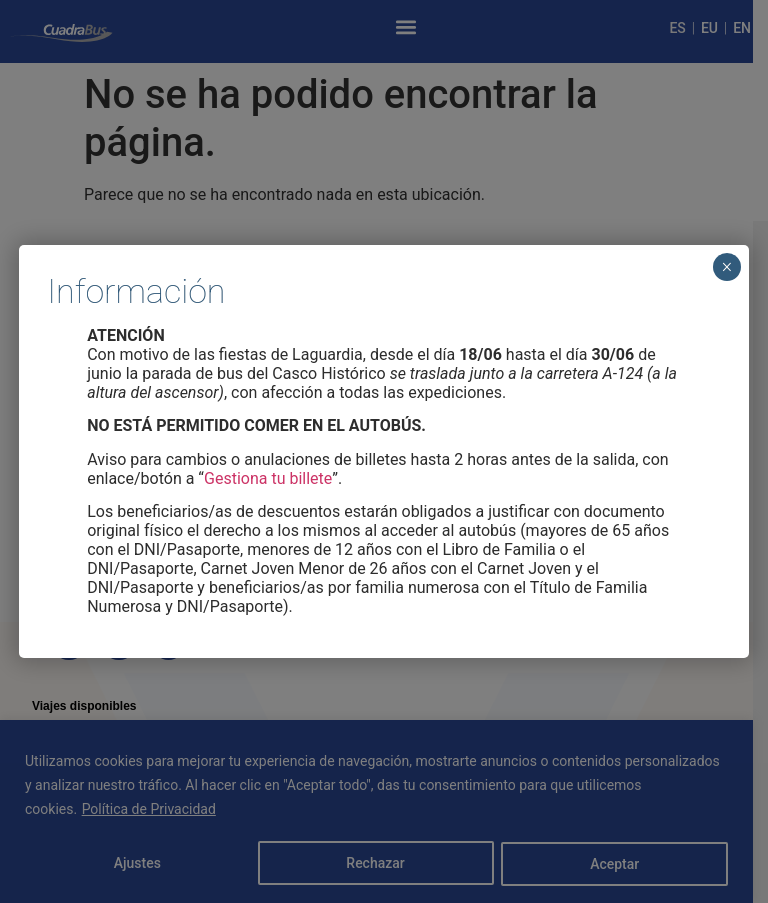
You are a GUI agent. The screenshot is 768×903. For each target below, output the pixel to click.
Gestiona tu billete (268, 478)
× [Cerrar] (726, 267)
